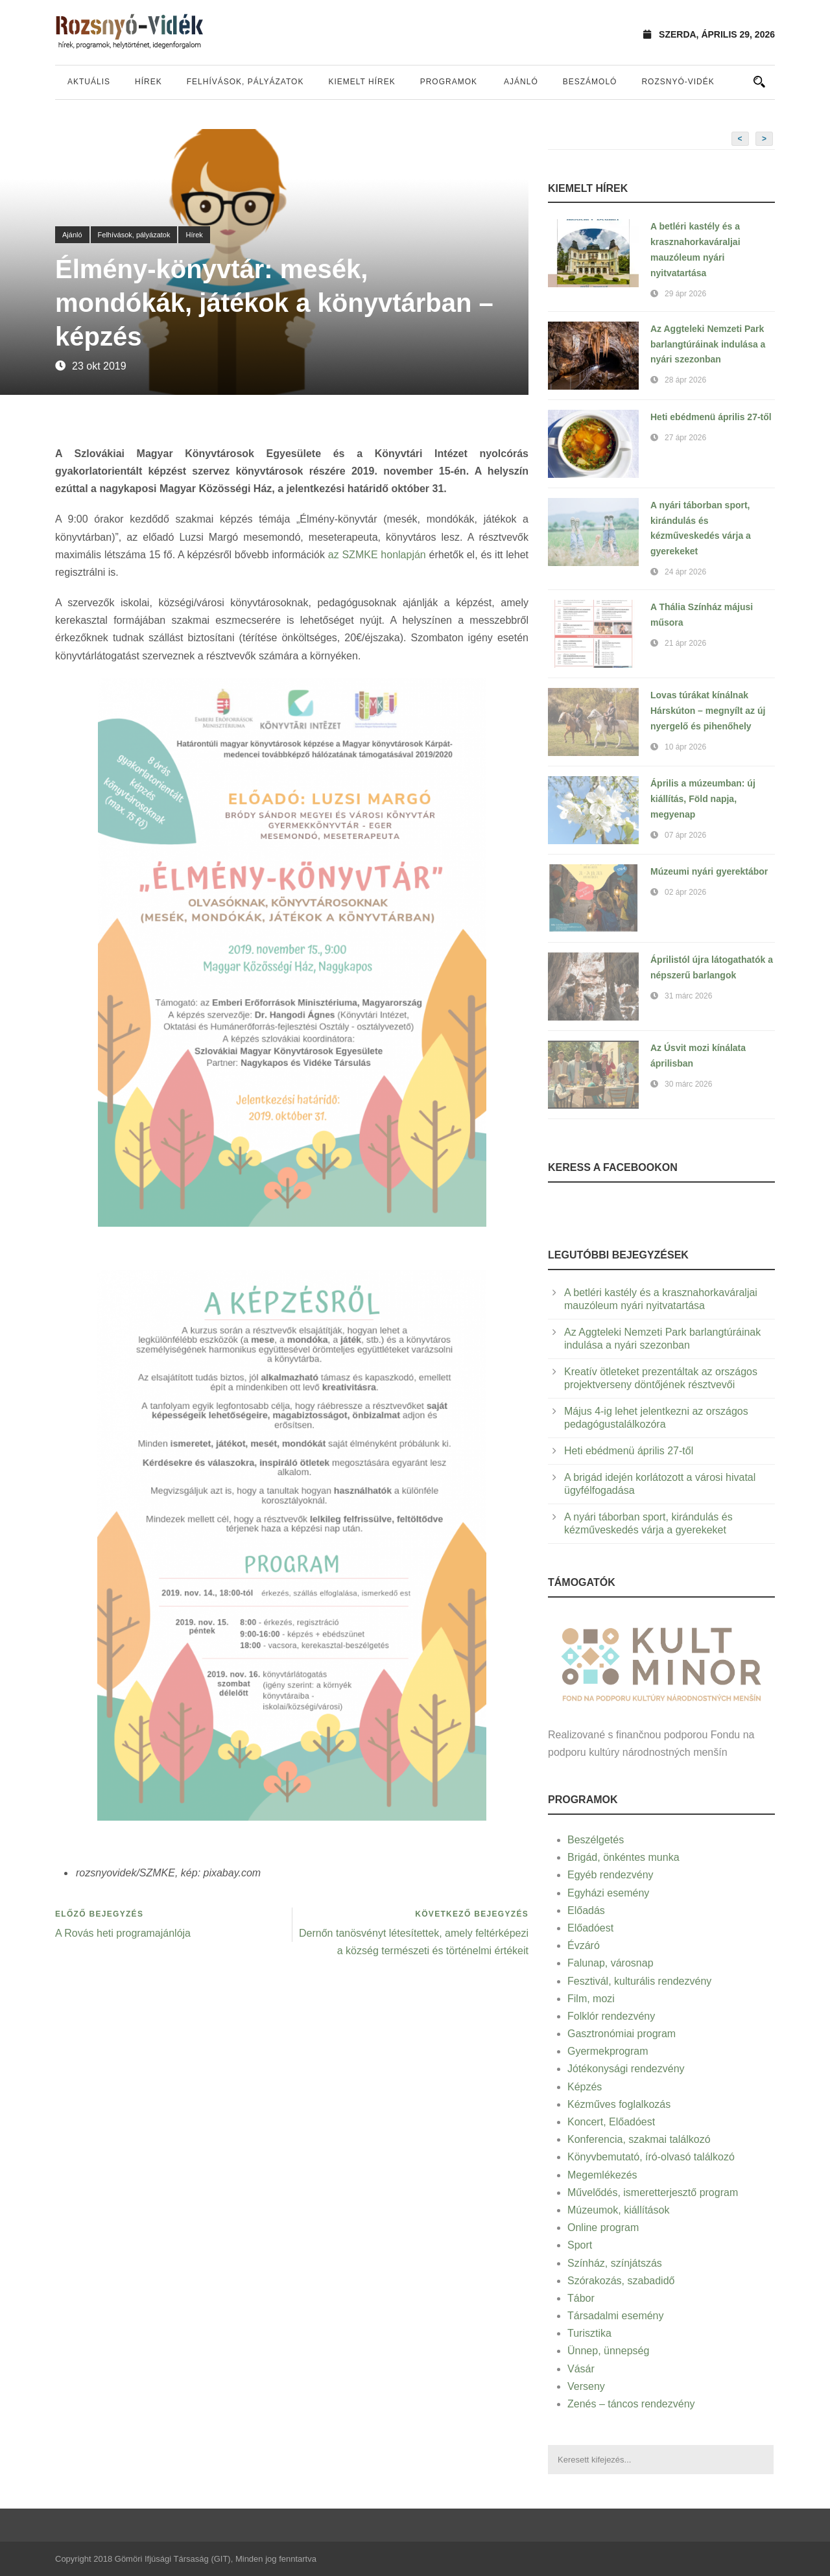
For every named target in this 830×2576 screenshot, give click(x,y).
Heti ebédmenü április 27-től (711, 417)
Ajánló (521, 81)
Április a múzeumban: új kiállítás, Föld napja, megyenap (702, 799)
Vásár (581, 2368)
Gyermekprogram (607, 2051)
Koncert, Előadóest (611, 2121)
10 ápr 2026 (685, 746)
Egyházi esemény (608, 1892)
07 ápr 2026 (685, 835)
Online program (603, 2227)
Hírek (148, 81)
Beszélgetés (595, 1839)
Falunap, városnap (610, 1962)
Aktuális (88, 81)
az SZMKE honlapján (377, 554)
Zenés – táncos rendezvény (631, 2403)
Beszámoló (590, 81)
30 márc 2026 (688, 1084)
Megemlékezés (602, 2174)
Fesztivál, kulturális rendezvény (639, 1981)
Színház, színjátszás (614, 2263)
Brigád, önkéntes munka (623, 1857)
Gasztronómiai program (621, 2033)
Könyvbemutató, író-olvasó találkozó (651, 2156)
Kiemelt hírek (361, 81)
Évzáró (583, 1945)
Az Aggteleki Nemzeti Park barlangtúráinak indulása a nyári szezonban (707, 344)
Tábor (581, 2298)
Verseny (586, 2386)
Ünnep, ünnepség (608, 2350)
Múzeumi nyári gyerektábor (709, 871)
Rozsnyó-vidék (677, 81)
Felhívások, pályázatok (245, 81)
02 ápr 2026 (685, 892)
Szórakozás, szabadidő (620, 2280)
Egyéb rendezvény (610, 1874)
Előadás (586, 1910)
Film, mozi (591, 1998)
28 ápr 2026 (685, 379)
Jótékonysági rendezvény (626, 2068)
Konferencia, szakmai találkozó (639, 2139)
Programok (448, 81)
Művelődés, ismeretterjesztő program (652, 2192)
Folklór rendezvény (611, 2016)
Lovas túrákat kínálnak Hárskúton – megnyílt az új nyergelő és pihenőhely (707, 710)
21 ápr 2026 (685, 643)
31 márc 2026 (688, 995)
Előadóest (590, 1927)
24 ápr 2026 (685, 571)
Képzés (584, 2086)
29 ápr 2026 (685, 293)
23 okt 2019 (99, 366)
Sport (579, 2245)
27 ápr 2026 (685, 437)
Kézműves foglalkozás (618, 2104)
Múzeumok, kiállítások (618, 2210)
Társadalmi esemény (615, 2315)
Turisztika (589, 2333)
